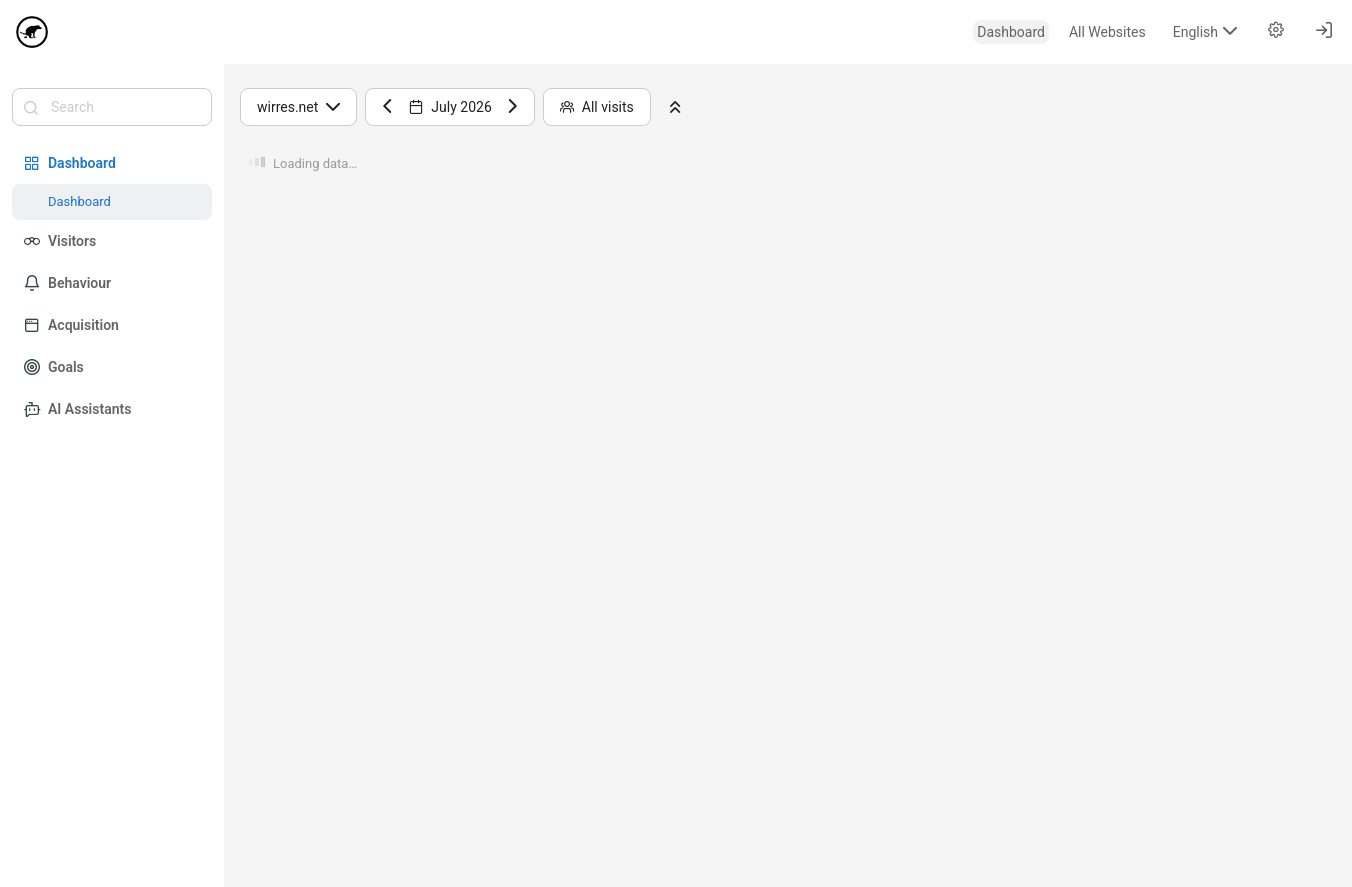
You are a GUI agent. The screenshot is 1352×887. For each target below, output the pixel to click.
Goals (54, 367)
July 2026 (450, 107)
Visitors (60, 241)
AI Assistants (77, 409)
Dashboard (70, 163)
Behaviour (67, 283)
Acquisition (71, 325)
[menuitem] (1011, 32)
